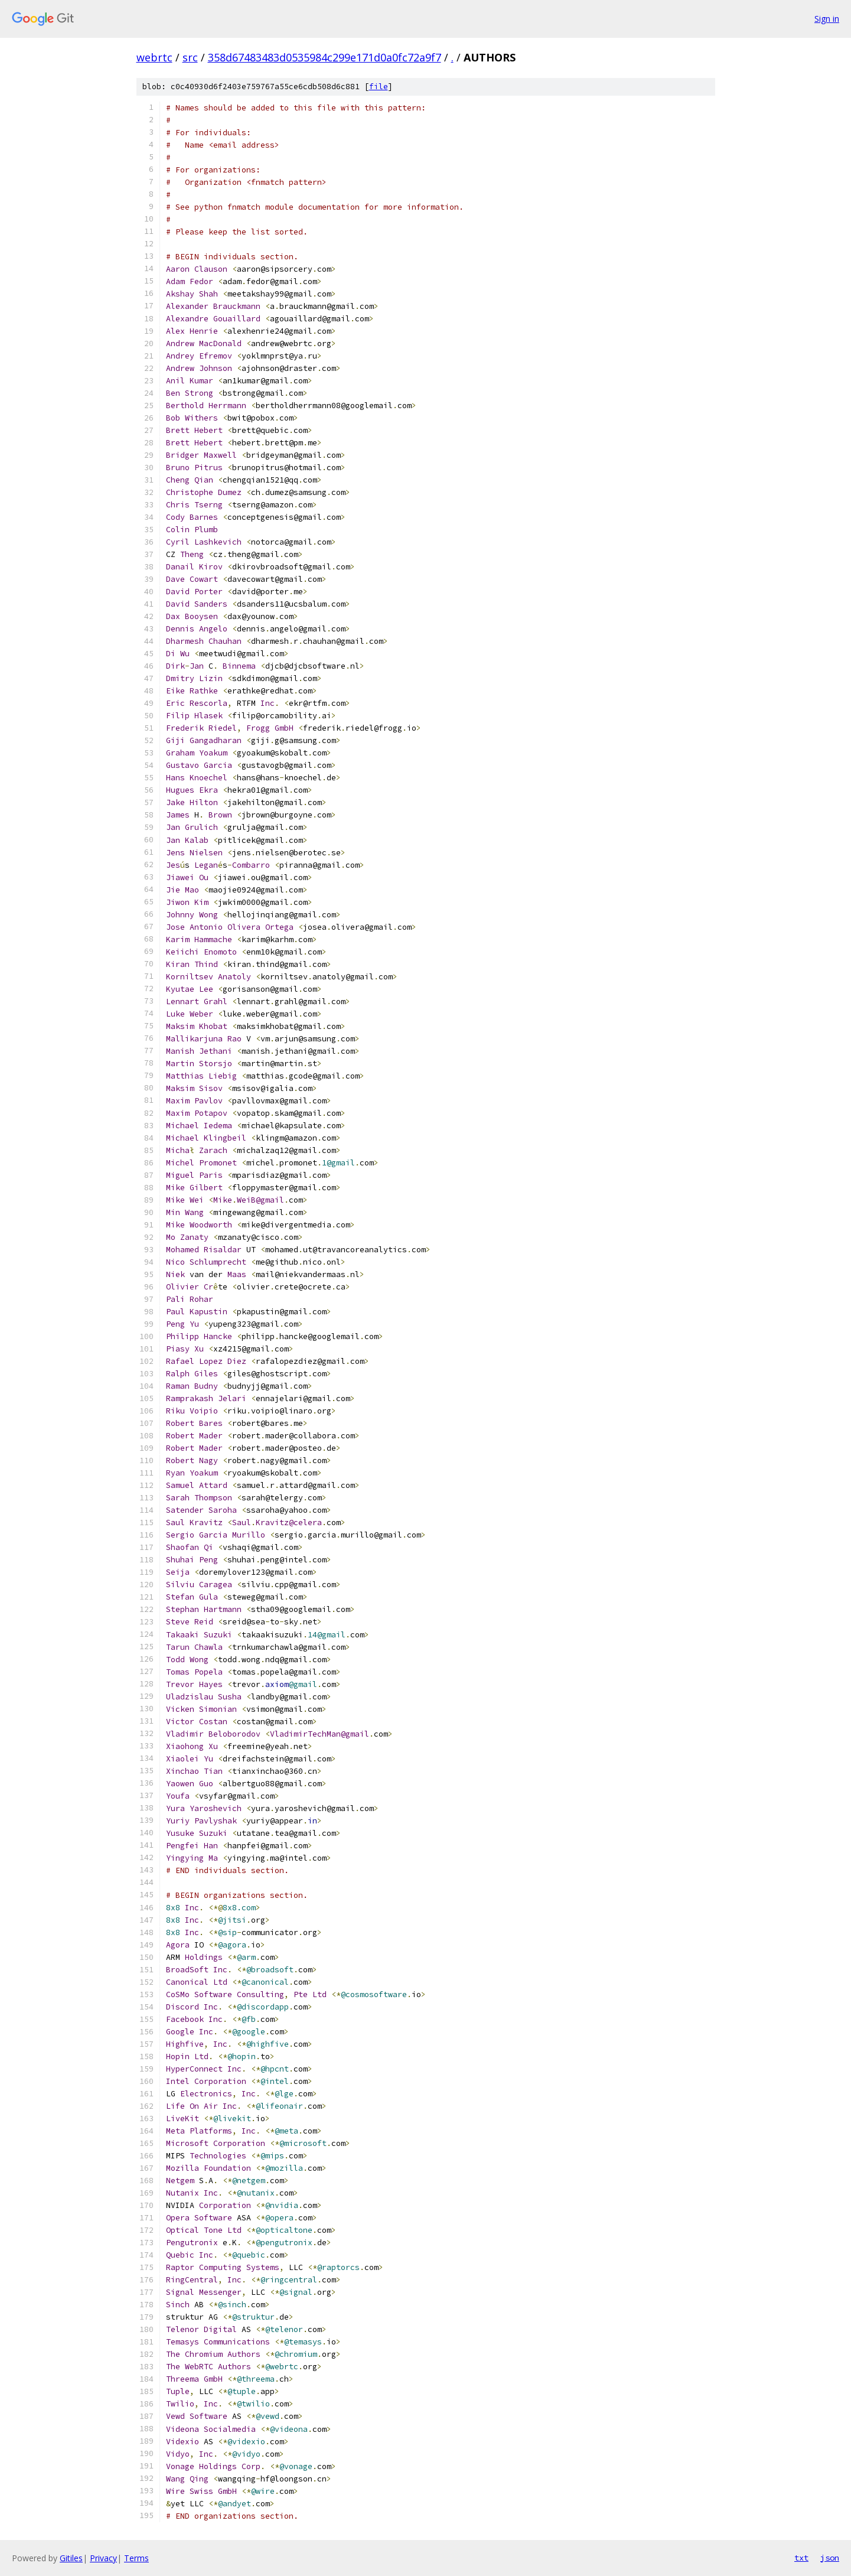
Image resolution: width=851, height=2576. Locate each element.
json (829, 2557)
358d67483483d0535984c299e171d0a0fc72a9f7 (324, 57)
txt (801, 2557)
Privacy (103, 2558)
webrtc (154, 57)
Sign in (826, 18)
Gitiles (71, 2558)
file (378, 87)
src (190, 57)
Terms (136, 2558)
